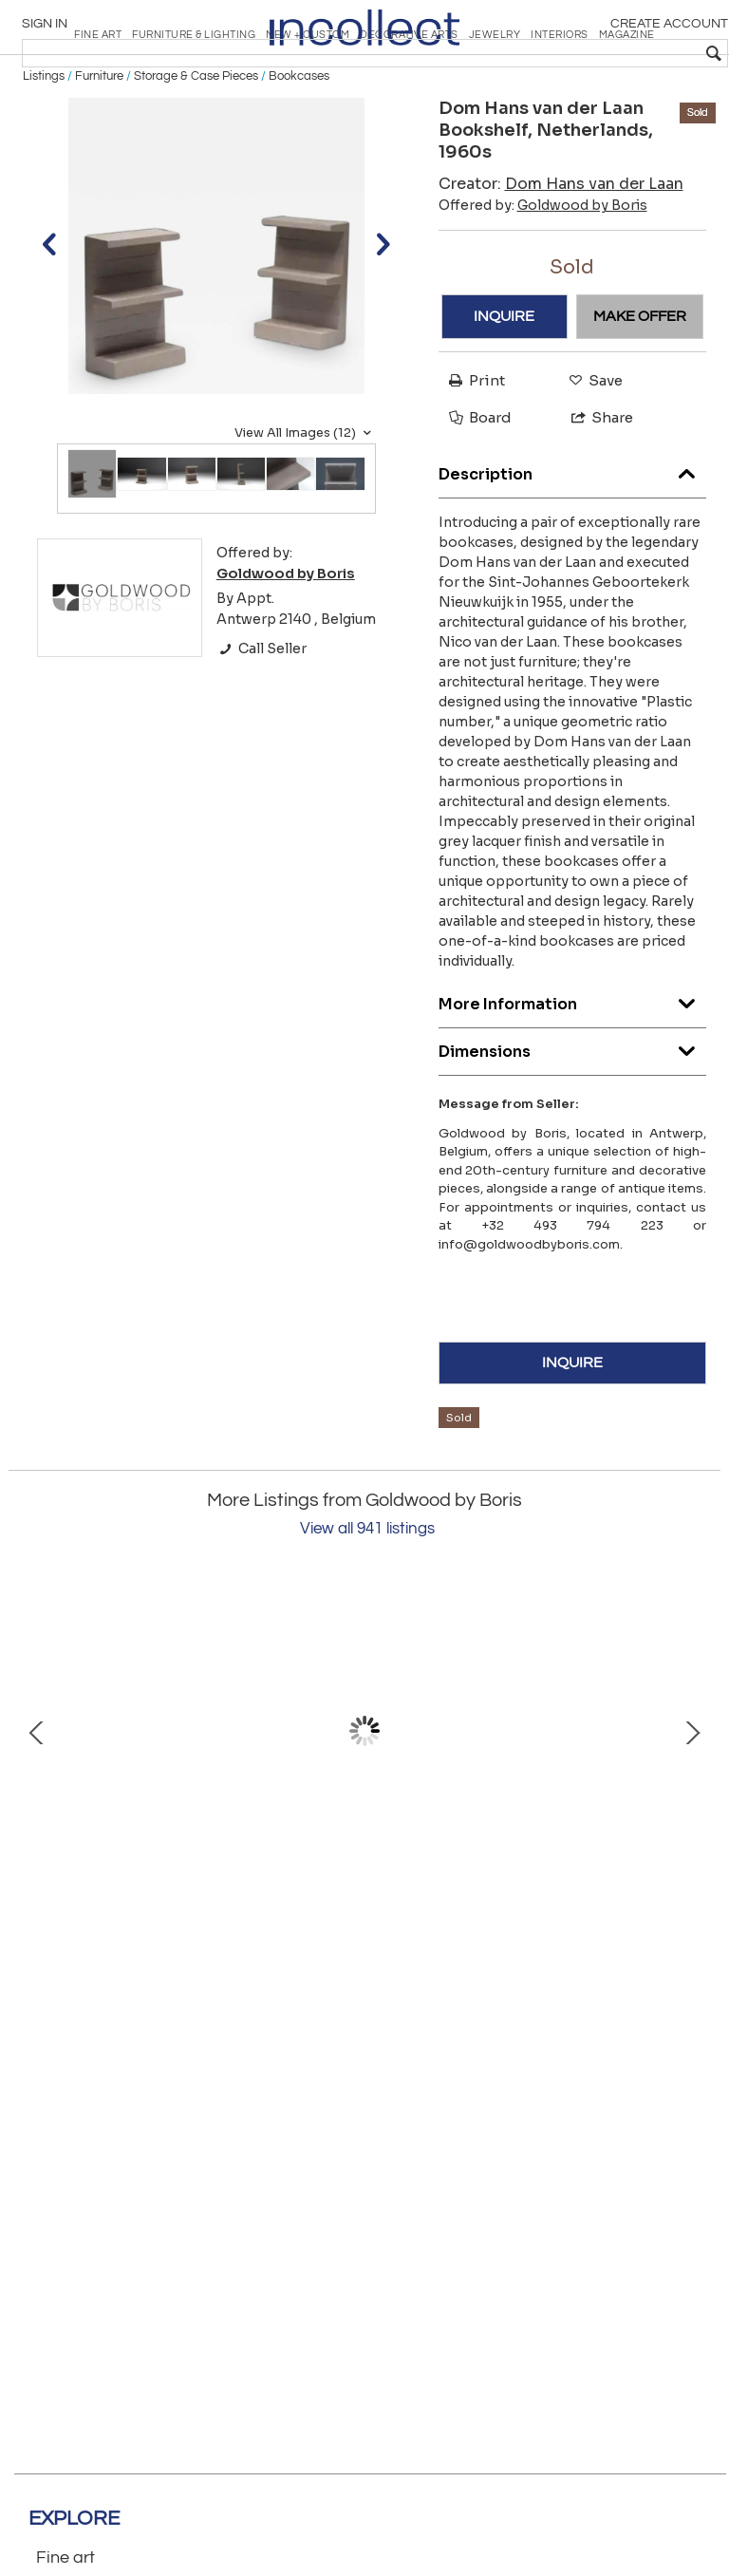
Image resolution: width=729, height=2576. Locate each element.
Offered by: (543, 272)
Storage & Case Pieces (196, 144)
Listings (44, 144)
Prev (37, 1799)
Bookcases (299, 144)
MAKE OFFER (639, 384)
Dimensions (573, 1114)
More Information (573, 1066)
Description (573, 536)
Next (692, 1799)
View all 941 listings (367, 1597)
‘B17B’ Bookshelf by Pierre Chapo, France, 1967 (212, 1938)
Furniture (99, 144)
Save (591, 448)
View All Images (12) (305, 500)
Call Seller (261, 716)
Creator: (561, 251)
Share (594, 486)
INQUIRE (504, 384)
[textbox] (582, 53)
